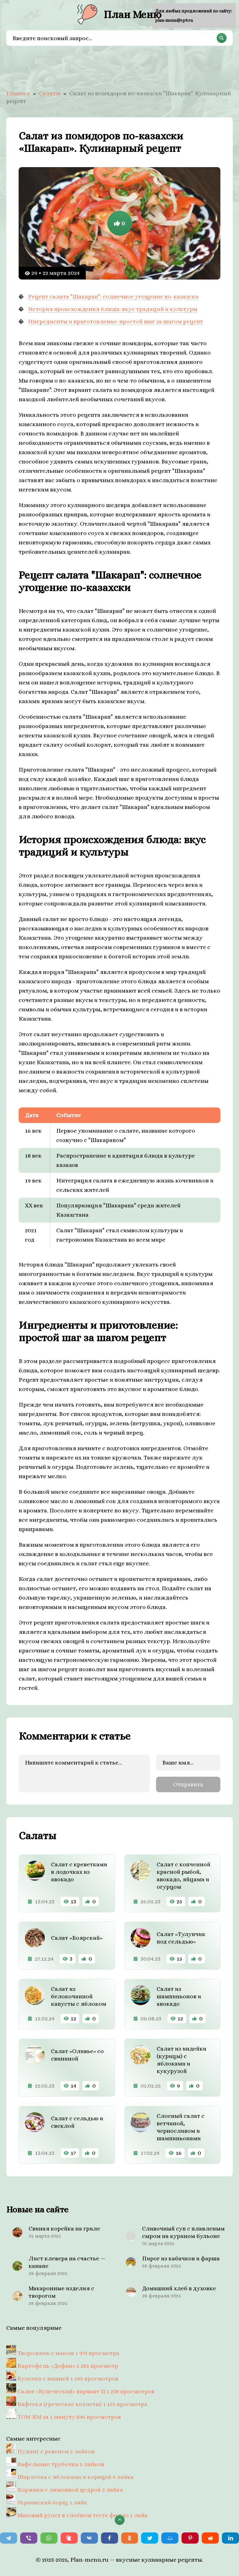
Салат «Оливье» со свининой (77, 2055)
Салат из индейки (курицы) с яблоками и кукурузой (181, 2059)
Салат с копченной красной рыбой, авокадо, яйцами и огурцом (183, 1875)
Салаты (49, 93)
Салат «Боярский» (77, 1937)
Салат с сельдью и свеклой (77, 2122)
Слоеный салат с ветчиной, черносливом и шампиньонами (181, 2127)
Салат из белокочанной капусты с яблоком (78, 1996)
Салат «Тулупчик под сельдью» (181, 1938)
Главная (18, 93)
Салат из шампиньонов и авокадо (179, 1996)
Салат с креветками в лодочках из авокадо (79, 1872)
